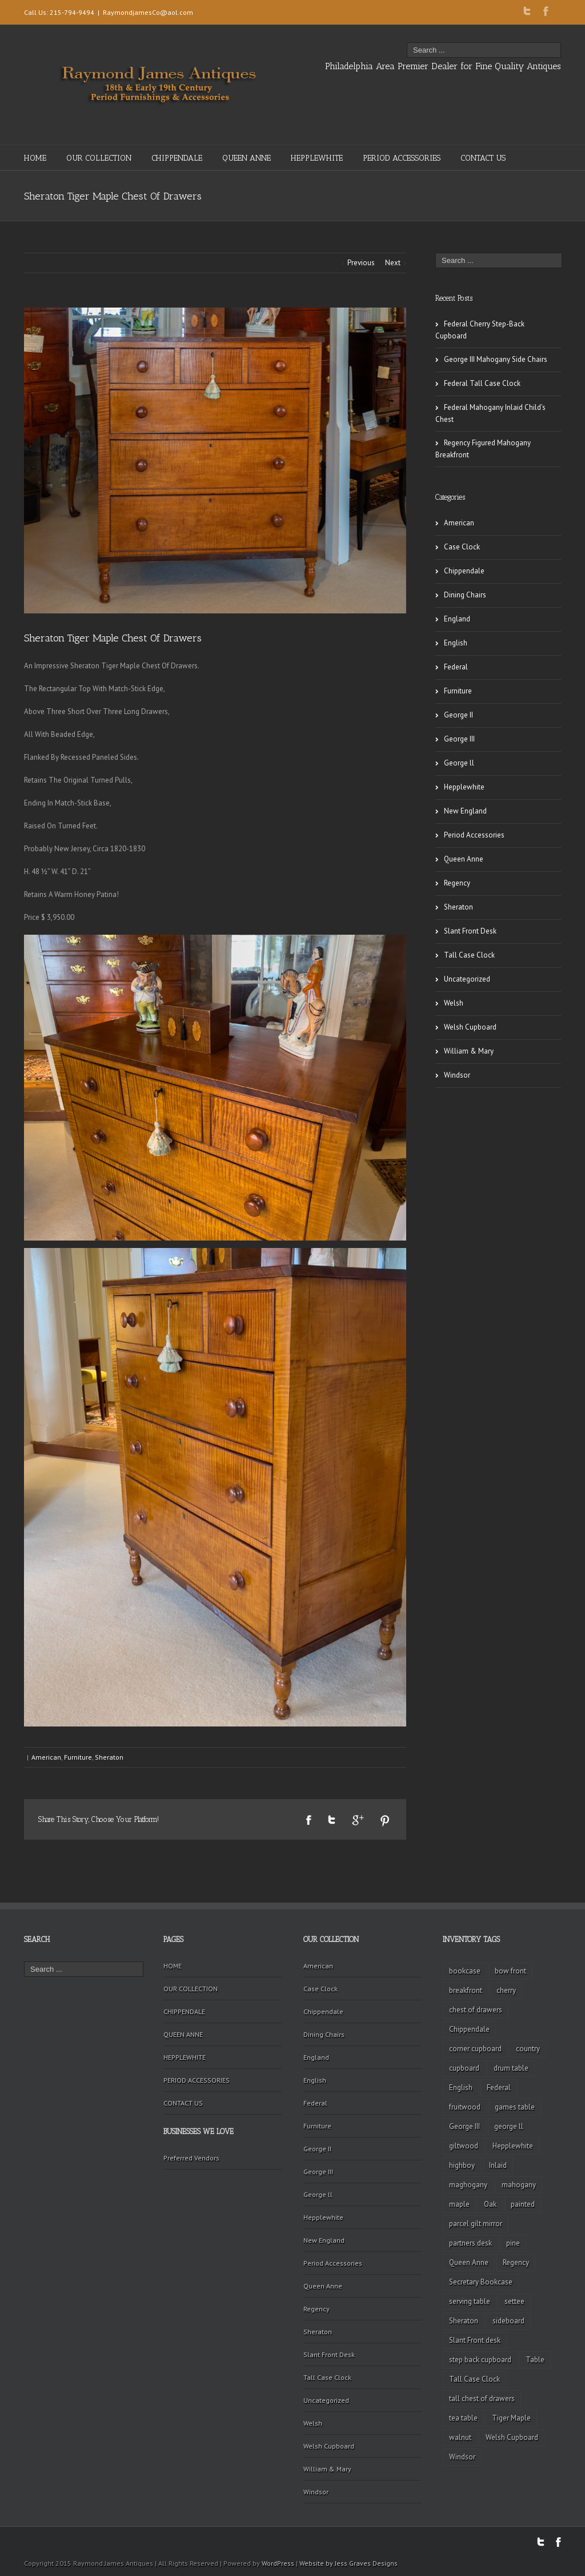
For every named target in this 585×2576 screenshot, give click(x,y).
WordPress (278, 2563)
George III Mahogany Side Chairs (495, 359)
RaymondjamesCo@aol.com (148, 12)
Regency (457, 883)
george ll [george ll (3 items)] (508, 2126)
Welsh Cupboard (470, 1027)
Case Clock (462, 547)
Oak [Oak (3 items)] (490, 2204)
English (455, 643)
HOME (35, 158)
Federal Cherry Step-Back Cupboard (479, 330)
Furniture (78, 1757)
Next (392, 263)
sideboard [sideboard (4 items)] (508, 2321)
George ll (459, 763)
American (46, 1757)
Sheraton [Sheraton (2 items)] (463, 2321)
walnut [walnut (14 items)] (460, 2437)
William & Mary (469, 1051)
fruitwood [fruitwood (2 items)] (464, 2107)
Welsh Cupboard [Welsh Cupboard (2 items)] (512, 2437)
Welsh (453, 1003)
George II (458, 715)
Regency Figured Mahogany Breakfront (483, 449)
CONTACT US (483, 158)
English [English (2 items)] (460, 2087)
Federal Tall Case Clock (482, 383)
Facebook (545, 11)
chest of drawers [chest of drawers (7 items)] (475, 2010)
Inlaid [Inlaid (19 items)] (498, 2165)
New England (465, 811)
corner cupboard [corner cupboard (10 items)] (475, 2048)
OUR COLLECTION (98, 158)
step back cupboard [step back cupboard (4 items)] (480, 2359)
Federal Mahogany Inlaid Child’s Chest (490, 413)
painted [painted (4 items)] (523, 2204)
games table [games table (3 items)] (515, 2107)
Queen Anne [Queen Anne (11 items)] (468, 2262)
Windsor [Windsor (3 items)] (462, 2457)
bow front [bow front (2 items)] (510, 1971)
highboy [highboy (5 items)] (462, 2165)
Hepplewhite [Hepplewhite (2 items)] (512, 2146)
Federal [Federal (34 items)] (499, 2087)
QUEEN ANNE (246, 158)
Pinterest (385, 1821)
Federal (456, 667)
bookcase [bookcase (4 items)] (464, 1971)
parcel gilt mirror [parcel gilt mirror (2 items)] (475, 2223)
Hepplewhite (464, 787)
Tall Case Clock (469, 955)
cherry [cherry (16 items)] (506, 1990)
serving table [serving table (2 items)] (469, 2301)
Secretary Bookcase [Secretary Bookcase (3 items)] (480, 2282)
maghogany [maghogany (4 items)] (468, 2185)
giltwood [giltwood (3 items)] (463, 2146)
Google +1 (358, 1820)
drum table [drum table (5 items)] (511, 2068)
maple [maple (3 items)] (459, 2204)
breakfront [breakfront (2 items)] (465, 1990)
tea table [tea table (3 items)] (463, 2418)
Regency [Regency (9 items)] (516, 2262)
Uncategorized (467, 979)
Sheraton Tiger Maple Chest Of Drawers (113, 638)
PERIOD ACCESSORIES (401, 158)
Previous (361, 263)
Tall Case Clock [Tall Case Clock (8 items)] (474, 2379)
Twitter (527, 10)
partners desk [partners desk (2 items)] (470, 2243)
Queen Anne (463, 859)
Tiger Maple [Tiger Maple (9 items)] (511, 2418)
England (457, 619)
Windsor (457, 1075)
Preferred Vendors (191, 2158)
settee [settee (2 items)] (514, 2301)
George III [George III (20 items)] (464, 2126)
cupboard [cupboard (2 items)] (464, 2068)
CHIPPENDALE (176, 158)
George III (459, 739)
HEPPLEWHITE (317, 158)
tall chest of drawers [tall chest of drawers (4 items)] (482, 2398)
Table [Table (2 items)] (535, 2359)
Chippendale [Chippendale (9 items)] (469, 2029)
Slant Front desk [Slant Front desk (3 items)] (474, 2340)
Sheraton (109, 1757)
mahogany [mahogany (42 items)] (519, 2185)
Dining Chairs (465, 595)
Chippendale (464, 571)
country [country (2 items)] (528, 2048)
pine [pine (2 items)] (513, 2243)
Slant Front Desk (470, 931)
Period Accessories (474, 835)
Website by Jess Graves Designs (348, 2563)
